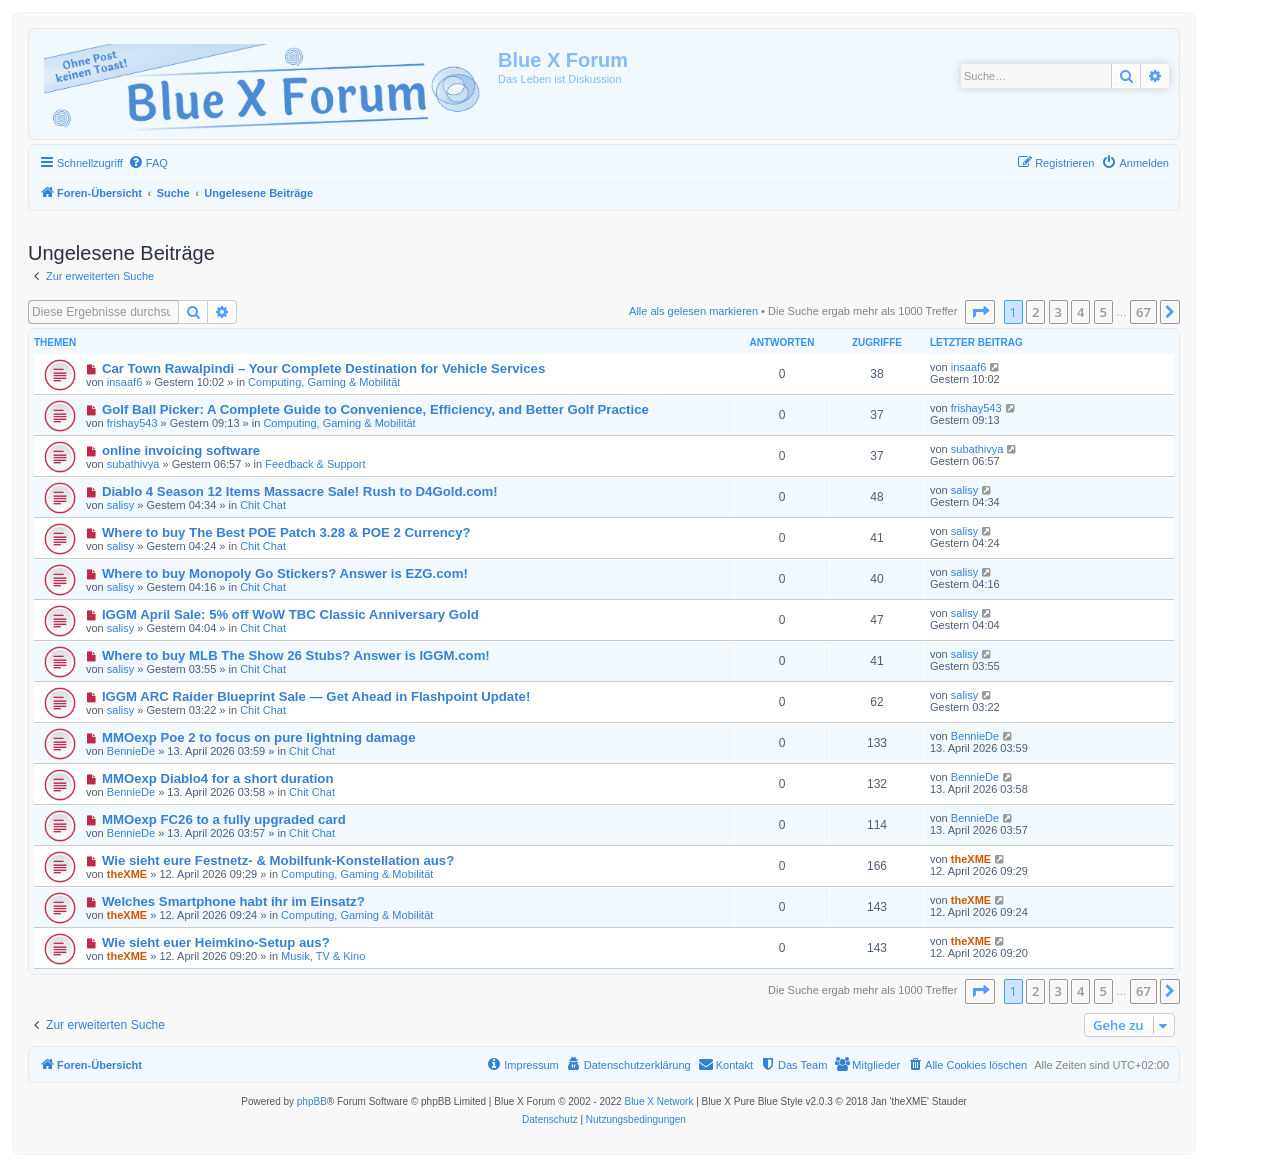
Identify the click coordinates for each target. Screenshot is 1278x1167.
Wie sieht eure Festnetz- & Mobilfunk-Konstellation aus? (278, 860)
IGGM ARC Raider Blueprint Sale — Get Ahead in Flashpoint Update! (316, 696)
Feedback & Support (315, 464)
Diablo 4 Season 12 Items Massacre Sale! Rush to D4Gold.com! (300, 491)
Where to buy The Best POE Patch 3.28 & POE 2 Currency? (286, 532)
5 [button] (1103, 312)
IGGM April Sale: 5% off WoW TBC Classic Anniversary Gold (290, 614)
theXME (127, 874)
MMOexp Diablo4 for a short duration (218, 778)
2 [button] (1035, 312)
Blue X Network (658, 1101)
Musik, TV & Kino (323, 956)
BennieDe (131, 751)
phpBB (312, 1101)
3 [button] (1058, 312)
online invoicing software (181, 450)
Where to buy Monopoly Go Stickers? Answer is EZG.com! (285, 573)
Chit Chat (263, 505)
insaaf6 (124, 382)
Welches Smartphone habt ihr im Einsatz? (233, 901)
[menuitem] (148, 163)
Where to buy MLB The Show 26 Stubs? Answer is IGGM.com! (296, 655)
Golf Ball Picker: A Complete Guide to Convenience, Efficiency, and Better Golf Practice (375, 409)
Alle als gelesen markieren (693, 311)
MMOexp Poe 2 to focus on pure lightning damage (259, 737)
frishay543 (132, 423)
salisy (121, 505)
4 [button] (1080, 312)
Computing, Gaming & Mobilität (324, 382)
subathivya (133, 464)
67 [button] (1143, 312)
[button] (980, 312)
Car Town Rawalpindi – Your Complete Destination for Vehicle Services (323, 368)
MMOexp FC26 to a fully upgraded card (224, 819)
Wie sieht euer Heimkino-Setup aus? (216, 942)
